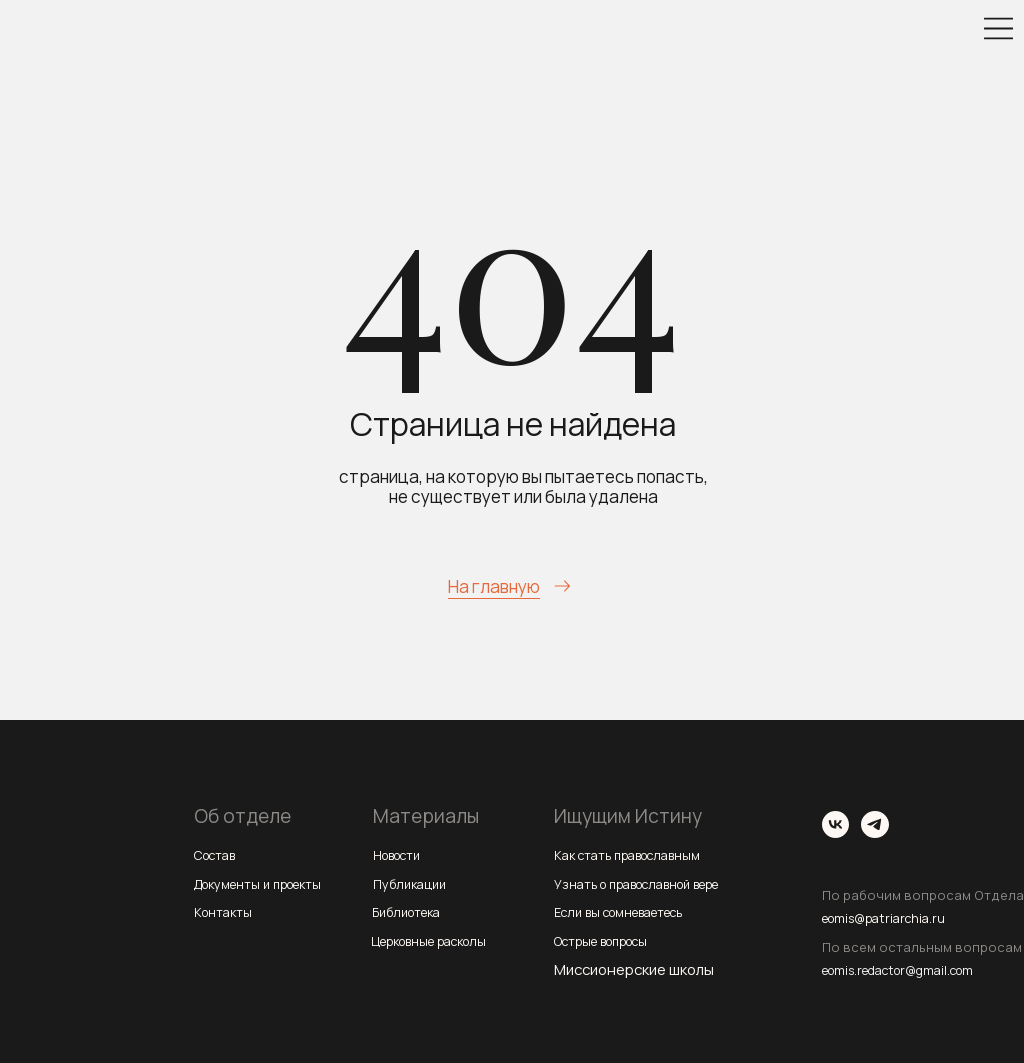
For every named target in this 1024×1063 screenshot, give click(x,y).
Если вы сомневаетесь (632, 911)
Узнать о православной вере (655, 883)
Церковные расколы (442, 940)
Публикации (415, 883)
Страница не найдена (513, 424)
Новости (402, 854)
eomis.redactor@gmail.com (916, 969)
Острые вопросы (612, 940)
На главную (494, 586)
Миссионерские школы (634, 969)
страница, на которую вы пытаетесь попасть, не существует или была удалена (523, 486)
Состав (219, 854)
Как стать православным (640, 854)
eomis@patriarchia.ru (895, 917)
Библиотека (413, 911)
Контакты (227, 911)
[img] (998, 28)
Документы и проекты (271, 883)
